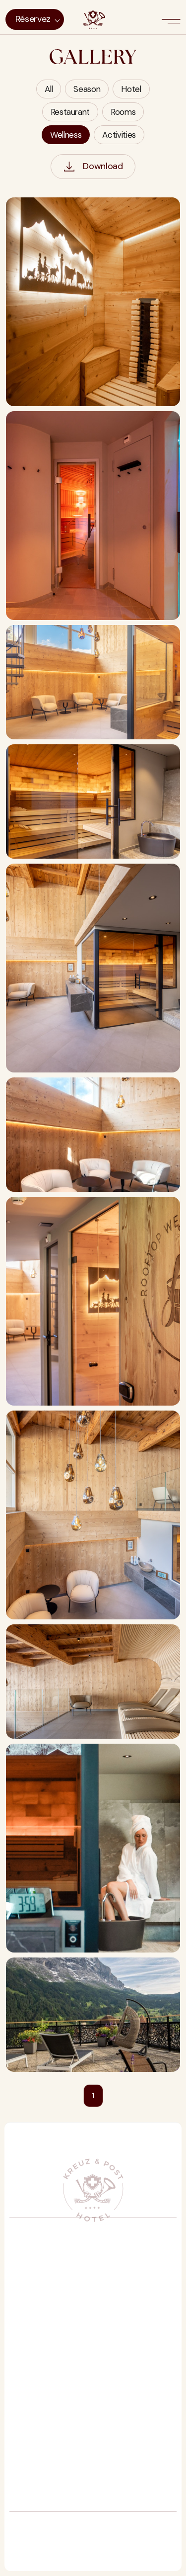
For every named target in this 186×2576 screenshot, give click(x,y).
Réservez (33, 19)
